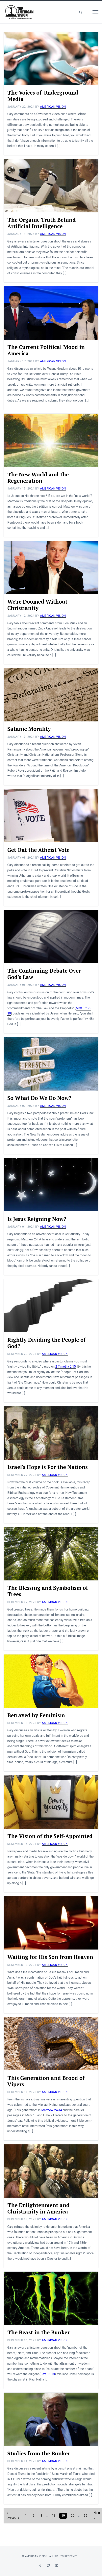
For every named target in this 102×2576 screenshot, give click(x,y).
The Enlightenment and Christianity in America (38, 2208)
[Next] (96, 2515)
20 (72, 2515)
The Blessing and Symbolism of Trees (47, 1591)
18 (53, 2515)
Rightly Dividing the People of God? (46, 1343)
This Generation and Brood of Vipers (46, 2081)
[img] (80, 12)
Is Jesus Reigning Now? (36, 1219)
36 (86, 2515)
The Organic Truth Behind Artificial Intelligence (41, 223)
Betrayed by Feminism (36, 1715)
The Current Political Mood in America (46, 350)
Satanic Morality (29, 728)
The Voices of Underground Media (42, 96)
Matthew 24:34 (51, 2110)
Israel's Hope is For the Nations (47, 1467)
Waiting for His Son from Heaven (50, 1956)
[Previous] (13, 2515)
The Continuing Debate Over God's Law (44, 974)
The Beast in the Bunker (38, 2332)
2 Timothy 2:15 (65, 1366)
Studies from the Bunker (38, 2453)
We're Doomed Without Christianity (37, 605)
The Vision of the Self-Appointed (50, 1836)
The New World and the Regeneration (38, 477)
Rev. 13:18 (47, 2374)
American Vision (53, 106)
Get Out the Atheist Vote (38, 849)
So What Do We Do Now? (39, 1097)
